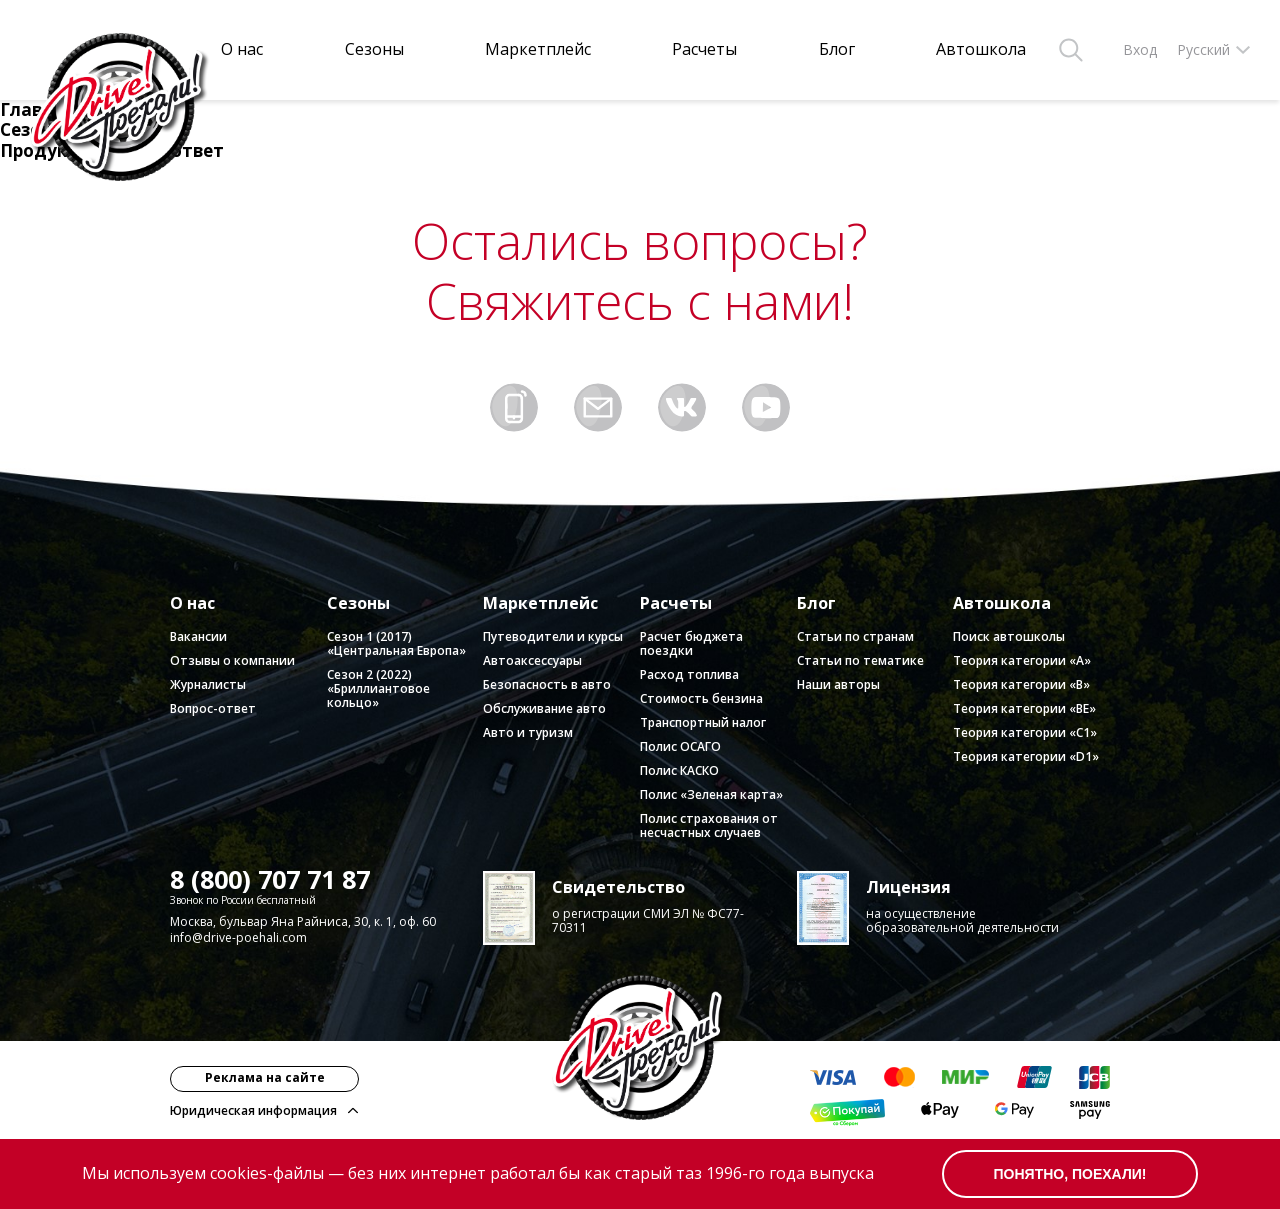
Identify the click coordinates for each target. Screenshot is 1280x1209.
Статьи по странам (855, 636)
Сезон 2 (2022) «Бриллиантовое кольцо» (378, 688)
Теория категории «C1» (1025, 732)
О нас (242, 49)
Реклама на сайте (265, 1077)
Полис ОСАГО (680, 746)
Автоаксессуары (532, 660)
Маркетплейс (538, 49)
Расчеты (704, 49)
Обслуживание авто (544, 708)
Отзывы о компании (232, 660)
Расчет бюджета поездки (691, 643)
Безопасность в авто (547, 684)
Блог (837, 49)
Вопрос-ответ (213, 708)
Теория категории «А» (1022, 660)
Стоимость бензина (701, 698)
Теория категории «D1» (1026, 756)
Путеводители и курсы (553, 636)
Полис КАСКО (679, 770)
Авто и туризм (528, 732)
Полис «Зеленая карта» (711, 794)
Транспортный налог (703, 722)
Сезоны (374, 49)
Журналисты (208, 684)
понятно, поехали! (1070, 1174)
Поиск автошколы (1009, 636)
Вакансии (198, 636)
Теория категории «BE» (1024, 708)
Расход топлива (689, 674)
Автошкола (981, 49)
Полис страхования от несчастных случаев (709, 825)
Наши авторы (838, 684)
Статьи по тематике (860, 660)
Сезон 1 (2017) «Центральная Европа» (396, 643)
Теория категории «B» (1021, 684)
